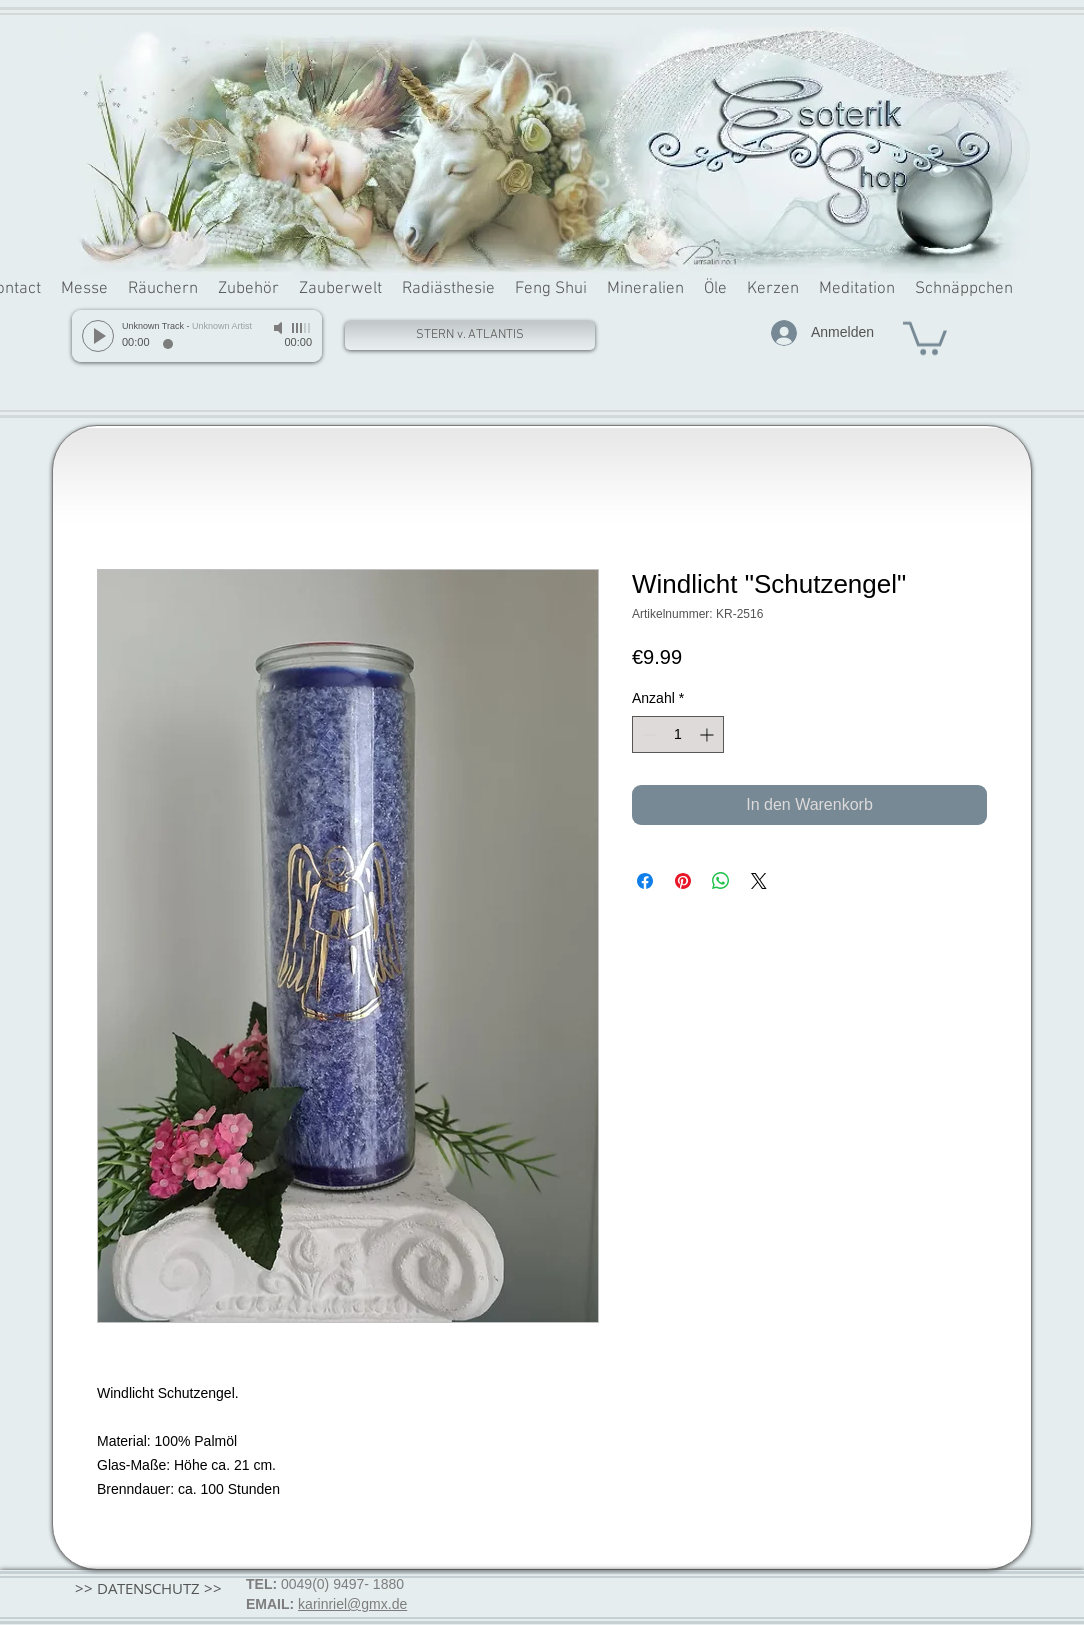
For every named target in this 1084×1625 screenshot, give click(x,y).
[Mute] (280, 328)
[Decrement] (647, 734)
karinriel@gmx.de (352, 1604)
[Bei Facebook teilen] (645, 881)
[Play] (98, 336)
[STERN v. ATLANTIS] (470, 335)
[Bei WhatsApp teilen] (721, 881)
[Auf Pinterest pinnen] (683, 881)
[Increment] (708, 734)
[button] (925, 336)
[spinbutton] (678, 734)
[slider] (302, 328)
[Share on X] (759, 881)
